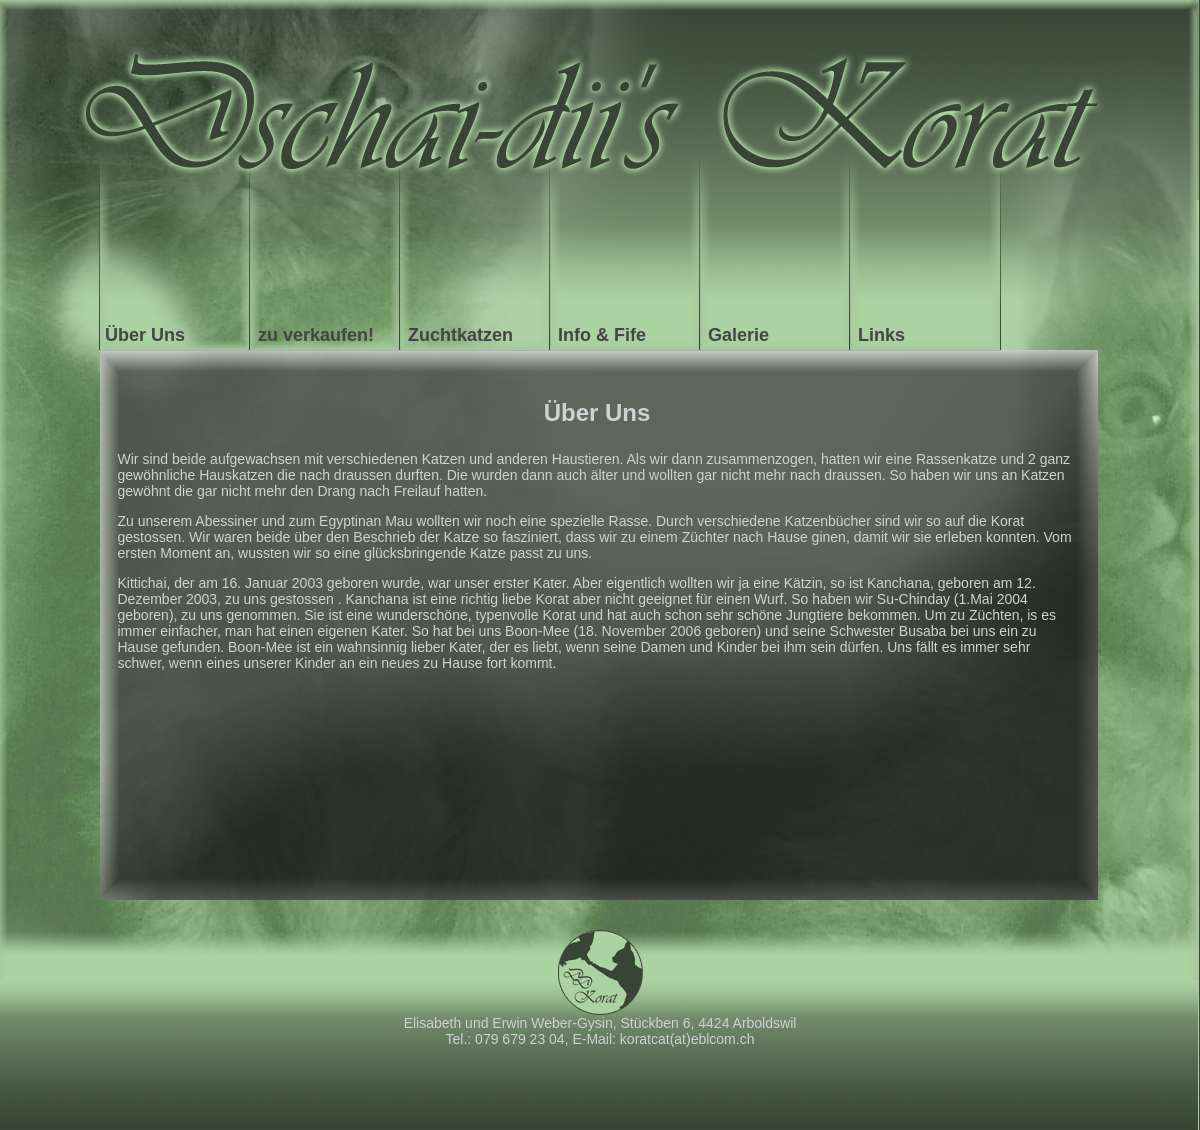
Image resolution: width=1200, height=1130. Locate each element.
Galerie (738, 335)
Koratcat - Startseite (600, 100)
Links (881, 335)
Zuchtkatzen (460, 335)
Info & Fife (602, 335)
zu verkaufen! (316, 335)
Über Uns (145, 335)
